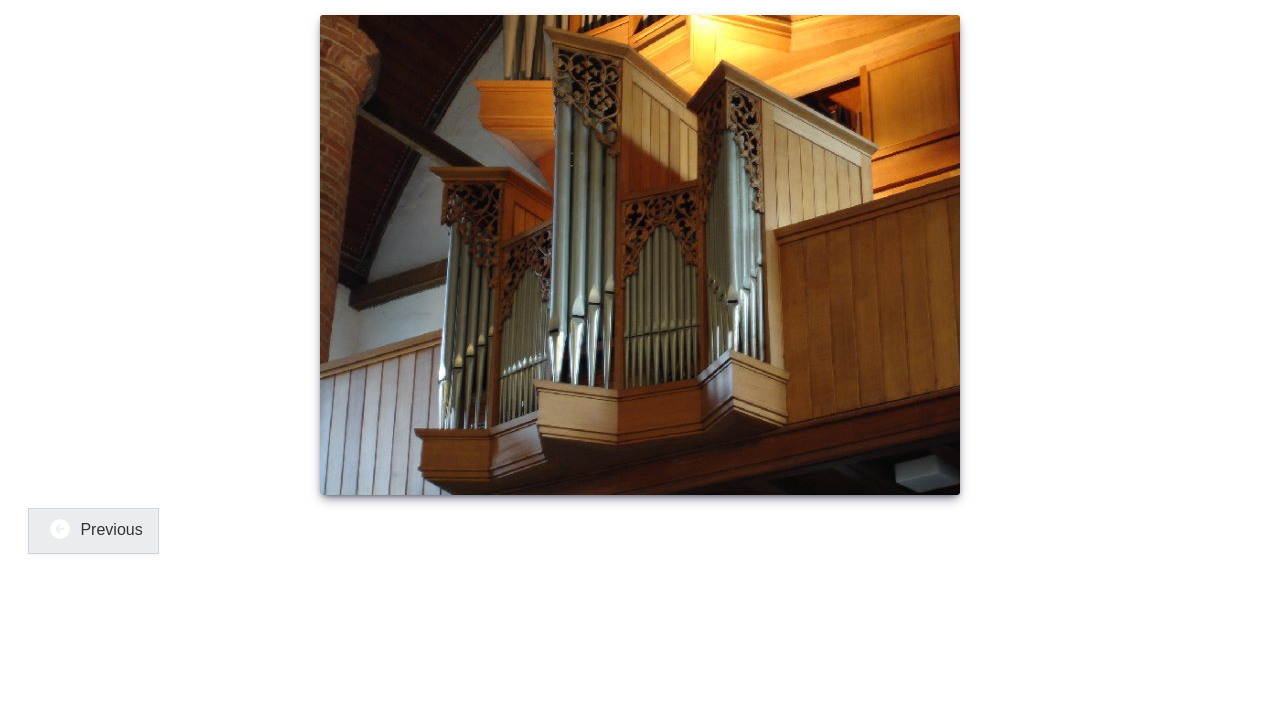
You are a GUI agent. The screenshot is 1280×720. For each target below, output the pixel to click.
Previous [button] (95, 529)
